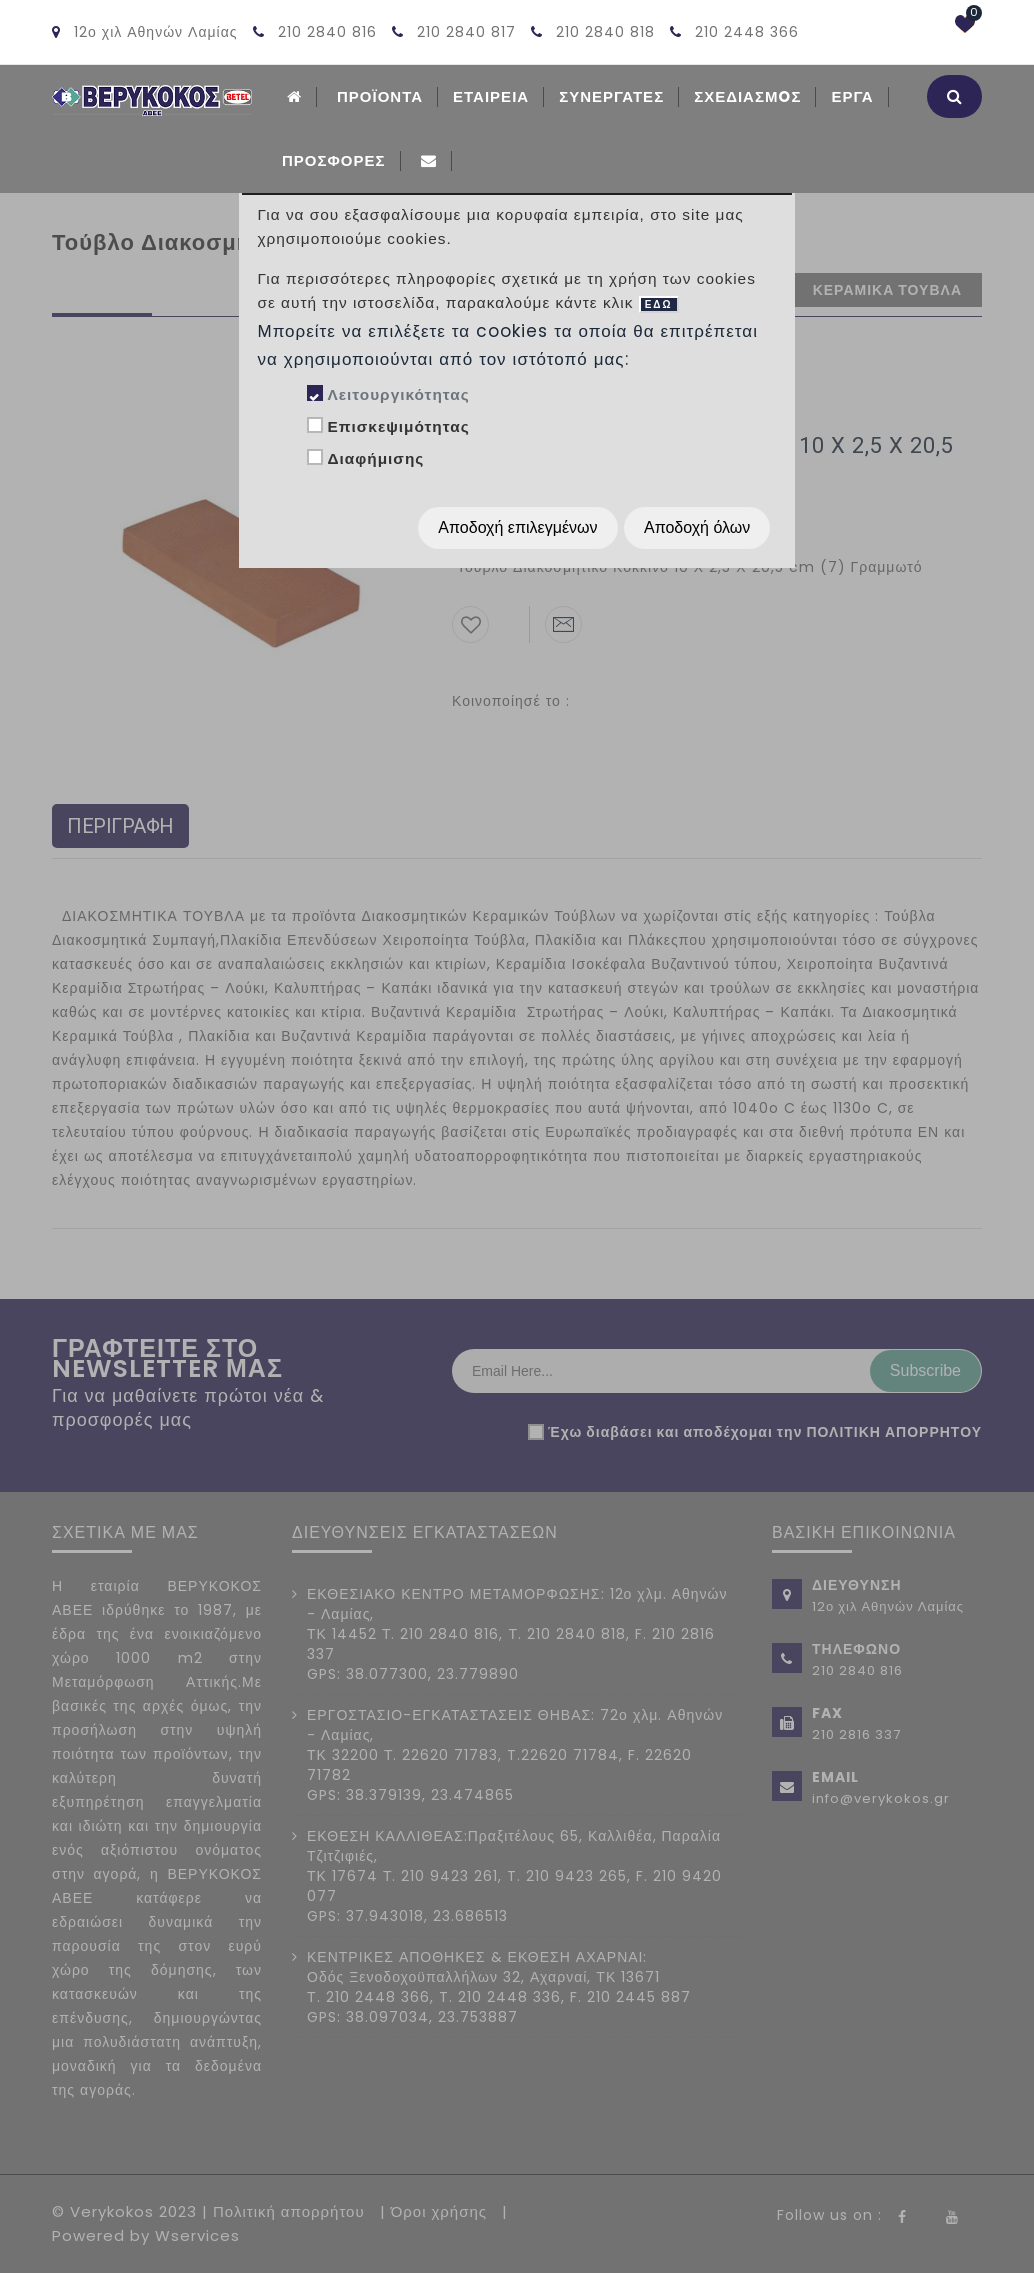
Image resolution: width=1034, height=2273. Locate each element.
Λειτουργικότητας (398, 394)
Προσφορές (334, 160)
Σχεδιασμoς (747, 96)
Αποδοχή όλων (697, 527)
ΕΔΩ (659, 304)
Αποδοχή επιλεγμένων (517, 527)
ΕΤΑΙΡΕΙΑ (491, 96)
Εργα (852, 96)
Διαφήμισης (375, 458)
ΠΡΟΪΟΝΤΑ (380, 96)
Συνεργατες (611, 96)
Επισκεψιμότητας (398, 426)
